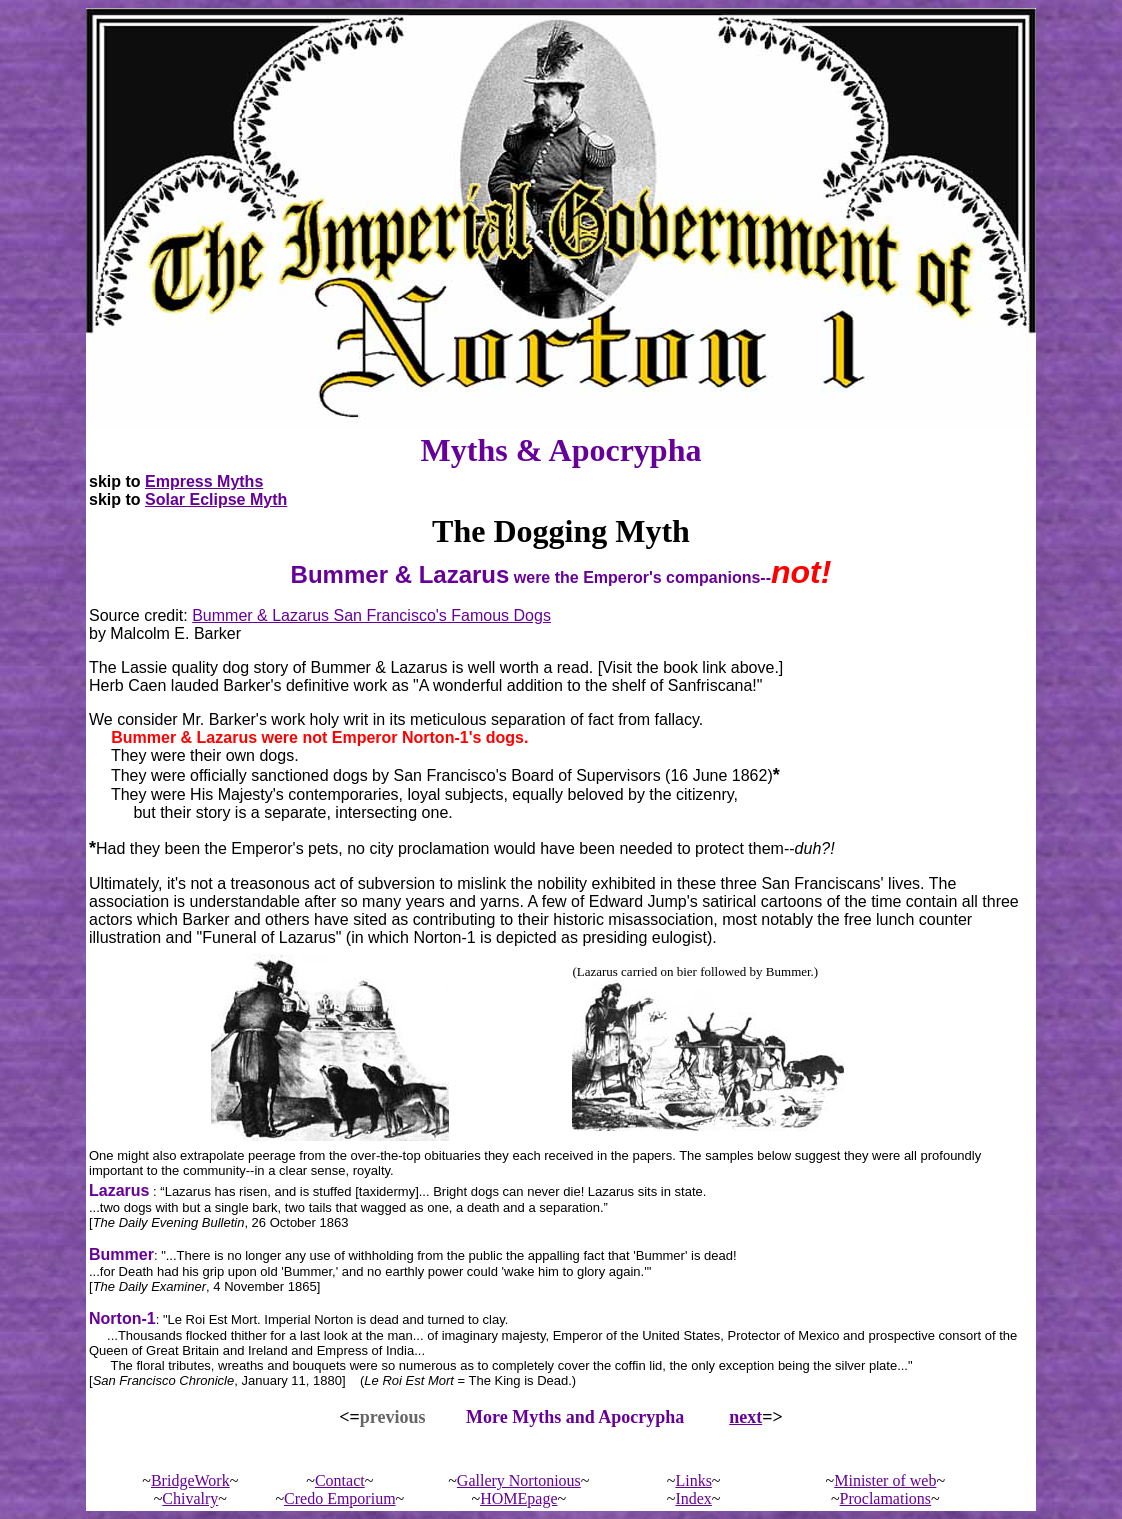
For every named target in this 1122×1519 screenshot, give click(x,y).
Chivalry (190, 1498)
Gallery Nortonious (519, 1480)
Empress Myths (204, 481)
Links (693, 1480)
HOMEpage (518, 1498)
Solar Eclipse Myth (216, 499)
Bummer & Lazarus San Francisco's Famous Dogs (371, 615)
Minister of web (885, 1480)
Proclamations (886, 1498)
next (745, 1417)
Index (693, 1498)
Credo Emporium (340, 1498)
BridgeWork (190, 1480)
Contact (340, 1480)
